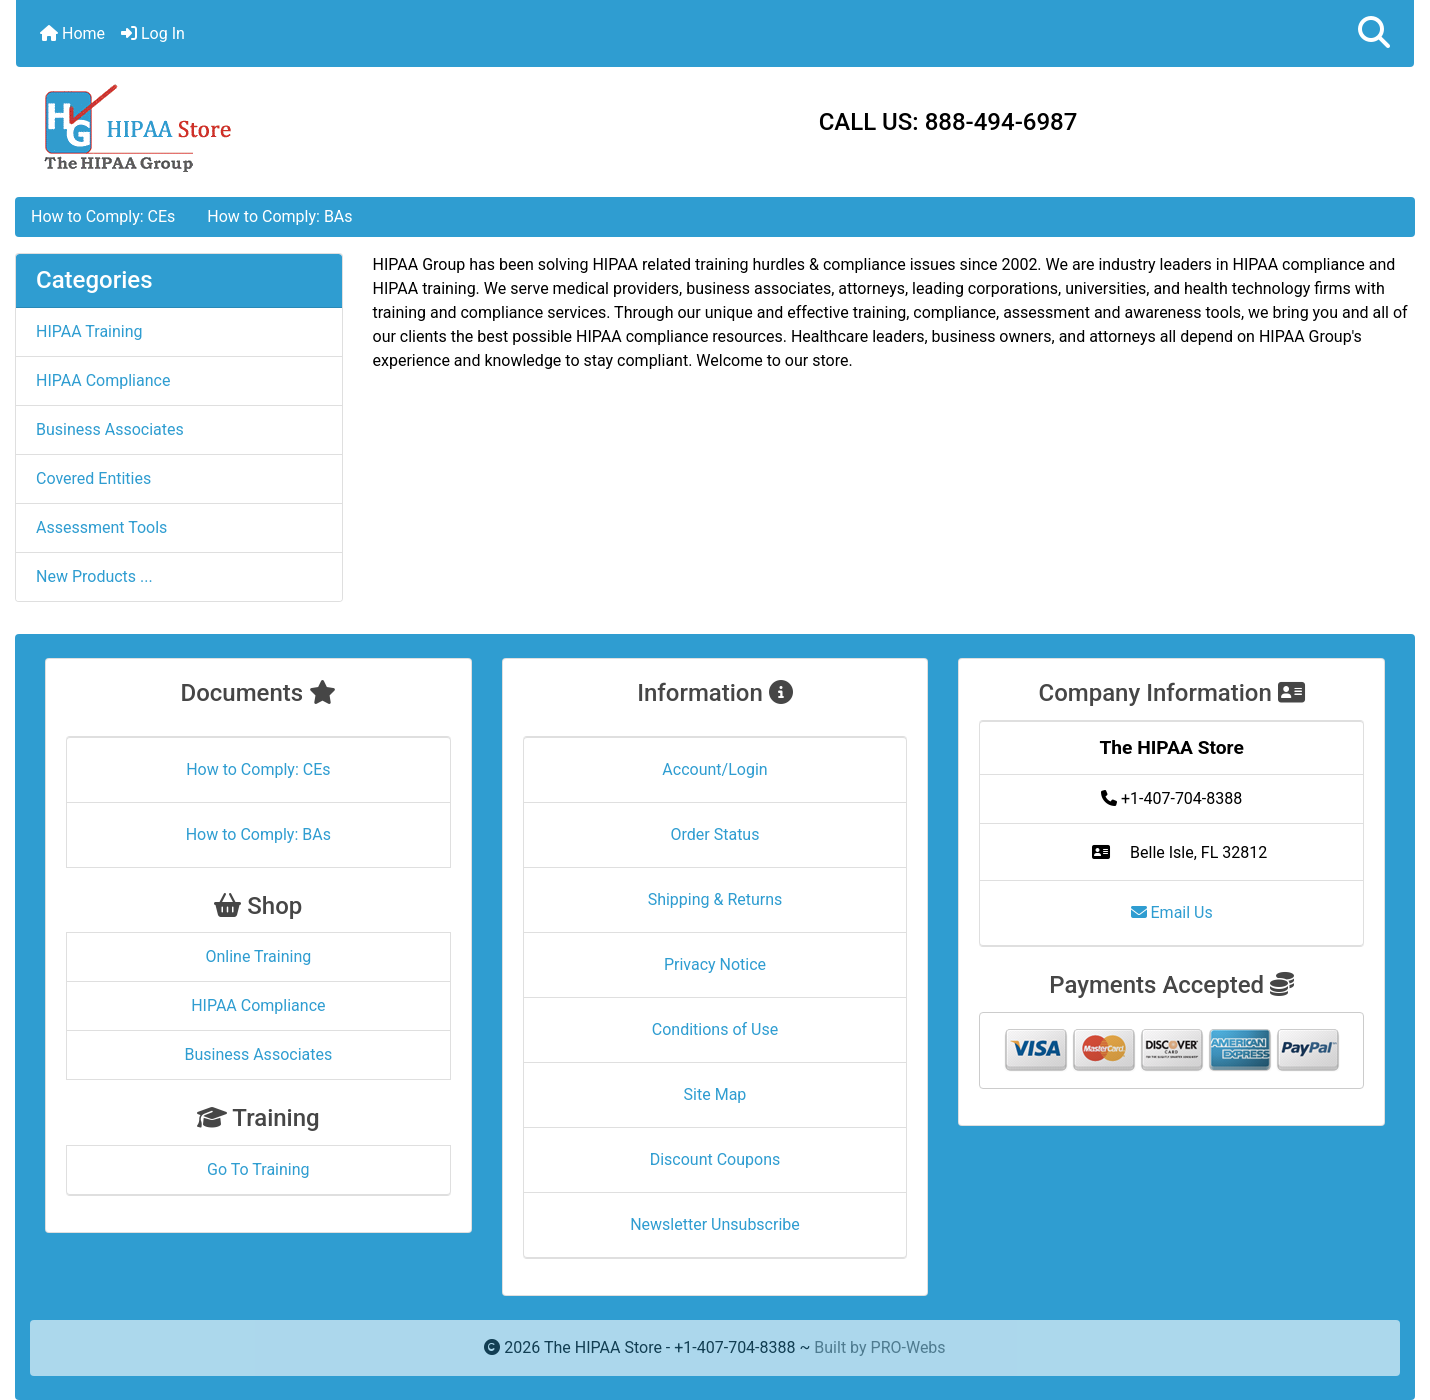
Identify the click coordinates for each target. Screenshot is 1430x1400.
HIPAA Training (89, 331)
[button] (1374, 33)
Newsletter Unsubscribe (715, 1224)
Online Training (258, 956)
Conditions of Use (715, 1029)
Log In (153, 33)
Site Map (715, 1094)
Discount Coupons (715, 1159)
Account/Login (714, 769)
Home (72, 33)
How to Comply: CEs (103, 216)
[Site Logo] (249, 126)
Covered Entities (93, 478)
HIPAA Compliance (103, 380)
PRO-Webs (908, 1347)
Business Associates (110, 429)
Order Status (715, 834)
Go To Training (258, 1169)
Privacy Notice (715, 964)
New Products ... (94, 576)
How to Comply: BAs (279, 216)
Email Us (1172, 912)
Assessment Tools (101, 527)
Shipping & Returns (715, 899)
